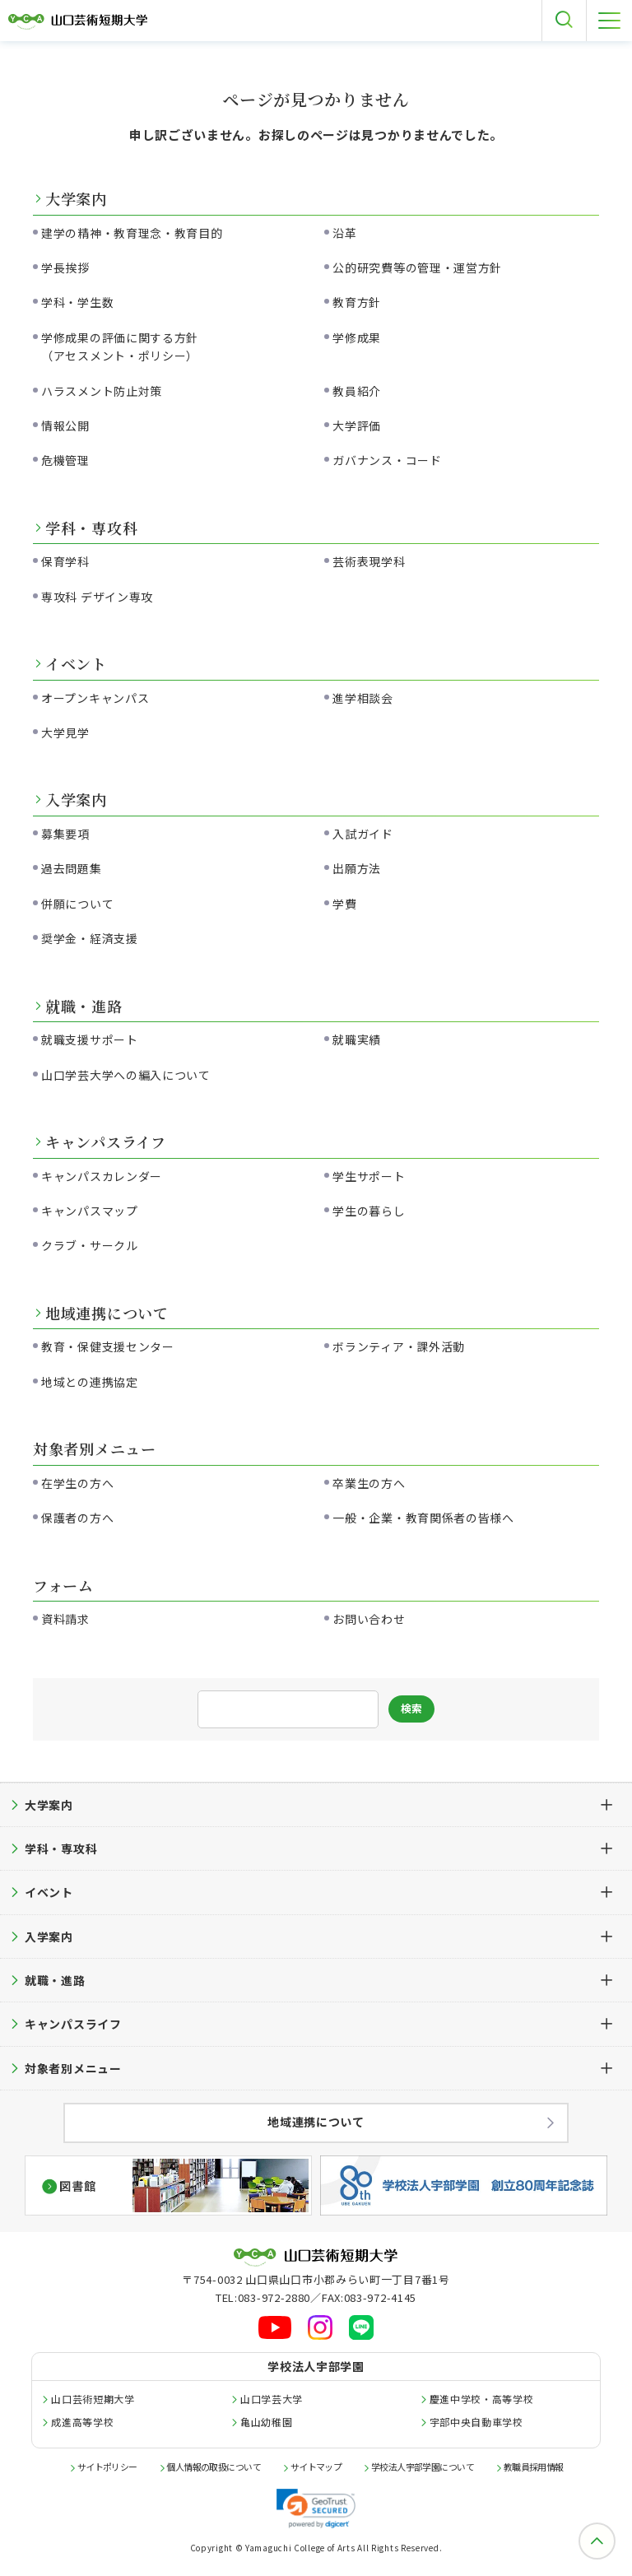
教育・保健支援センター (107, 1346)
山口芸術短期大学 (93, 2399)
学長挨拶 (65, 267)
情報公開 (65, 425)
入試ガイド (362, 833)
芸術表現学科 (368, 561)
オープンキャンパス (95, 698)
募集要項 (65, 833)
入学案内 (76, 799)
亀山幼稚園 (266, 2422)
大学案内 (76, 198)
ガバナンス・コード (386, 460)
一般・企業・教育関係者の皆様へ (423, 1517)
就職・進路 (84, 1005)
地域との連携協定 (89, 1382)
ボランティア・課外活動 (398, 1346)
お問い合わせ (368, 1619)
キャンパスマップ (89, 1210)
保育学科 (65, 561)
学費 (344, 903)
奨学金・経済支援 (89, 938)
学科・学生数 (77, 302)
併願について (77, 903)
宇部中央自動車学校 (476, 2422)
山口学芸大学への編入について (126, 1075)
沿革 (344, 233)
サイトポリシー (107, 2466)
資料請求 (65, 1619)
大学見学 (65, 732)
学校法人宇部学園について (422, 2466)
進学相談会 (362, 698)
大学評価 (356, 425)
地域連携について (107, 1312)
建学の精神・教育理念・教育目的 (132, 233)
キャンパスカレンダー (101, 1176)
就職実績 (356, 1039)
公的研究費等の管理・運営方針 (417, 267)
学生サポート (368, 1176)
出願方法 (356, 868)
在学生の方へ (77, 1483)
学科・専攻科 (91, 527)
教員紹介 (356, 391)
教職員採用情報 (534, 2466)
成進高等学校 (82, 2422)
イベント (76, 663)
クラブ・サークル (89, 1245)
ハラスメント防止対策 (101, 391)
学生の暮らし (368, 1210)
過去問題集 (71, 868)
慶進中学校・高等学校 (482, 2399)
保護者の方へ (77, 1517)
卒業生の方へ (368, 1483)
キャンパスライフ (105, 1141)
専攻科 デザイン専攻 (97, 596)
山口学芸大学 (271, 2399)
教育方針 (356, 302)
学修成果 (356, 337)
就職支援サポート (89, 1039)
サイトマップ (316, 2466)
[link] (316, 2508)
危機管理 (65, 460)
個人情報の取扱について (213, 2466)
